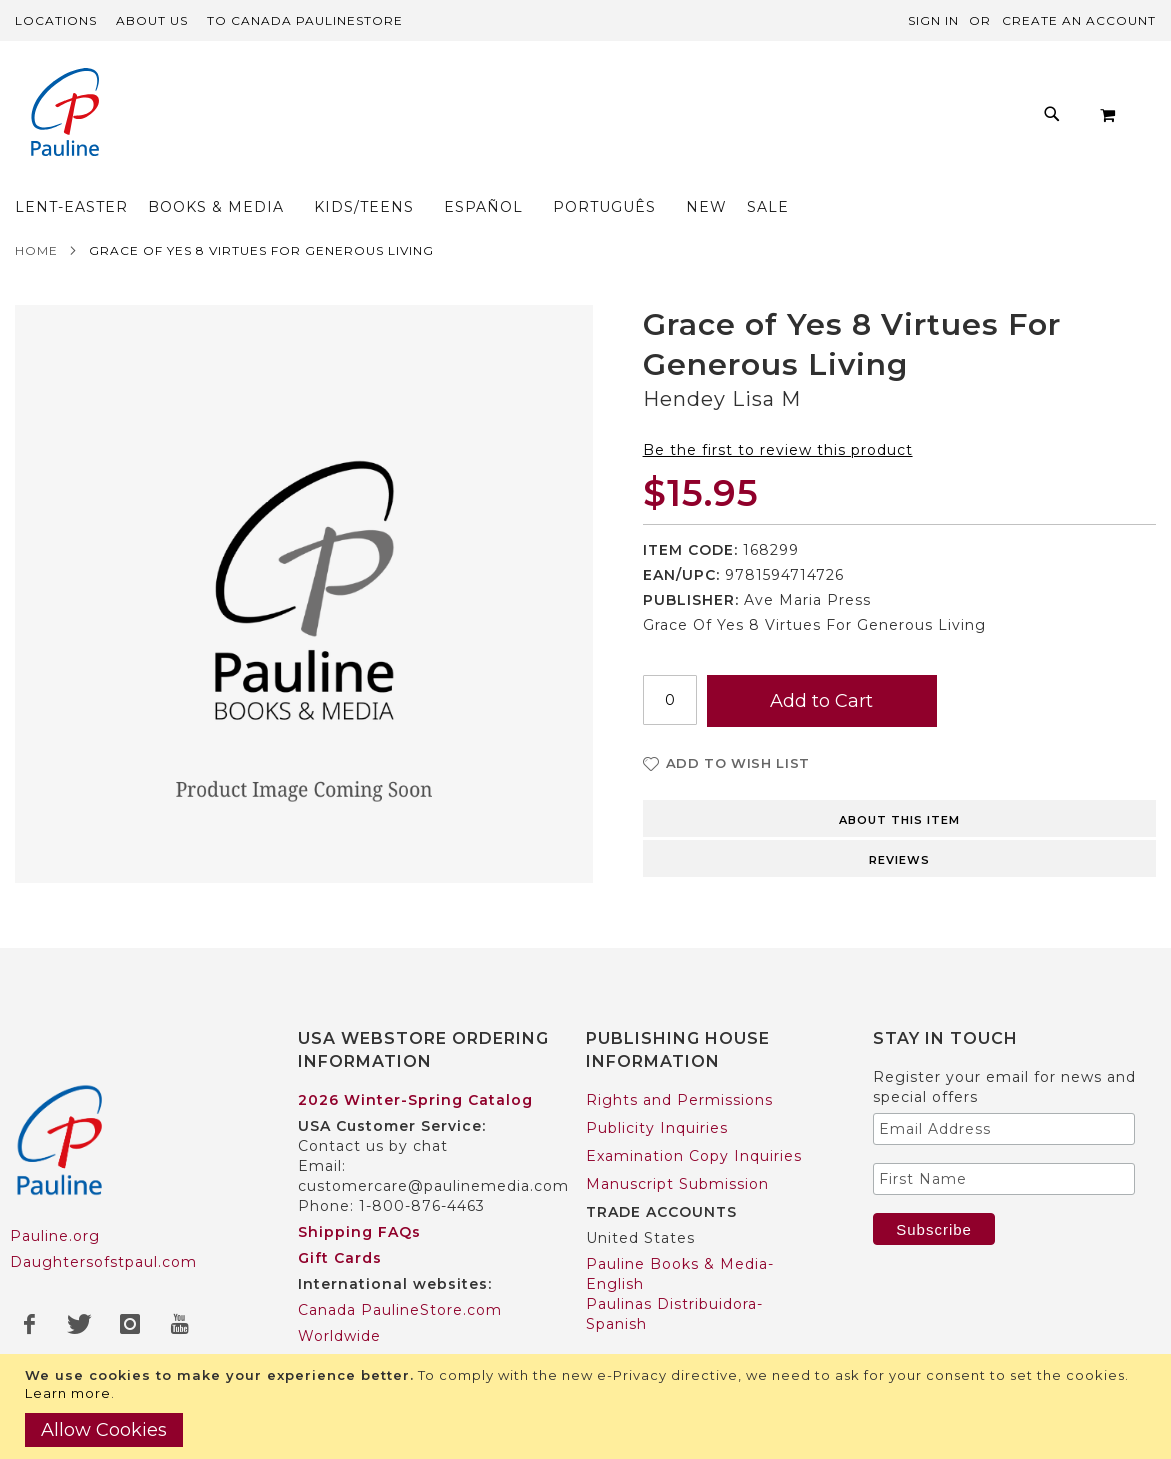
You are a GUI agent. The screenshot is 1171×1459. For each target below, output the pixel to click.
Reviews (899, 821)
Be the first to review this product (778, 411)
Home (36, 211)
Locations (56, 20)
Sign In (933, 20)
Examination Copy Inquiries (694, 1117)
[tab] (899, 778)
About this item (899, 781)
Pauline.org (55, 1197)
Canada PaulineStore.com (400, 1271)
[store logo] (65, 114)
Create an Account (1079, 20)
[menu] (564, 119)
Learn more (68, 1393)
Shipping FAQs (359, 1193)
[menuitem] (216, 119)
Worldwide (339, 1297)
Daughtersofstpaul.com (103, 1223)
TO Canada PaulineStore (305, 20)
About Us (152, 20)
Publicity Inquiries (657, 1089)
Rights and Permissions (679, 1061)
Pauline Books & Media (677, 1351)
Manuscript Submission (677, 1145)
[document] (588, 1406)
